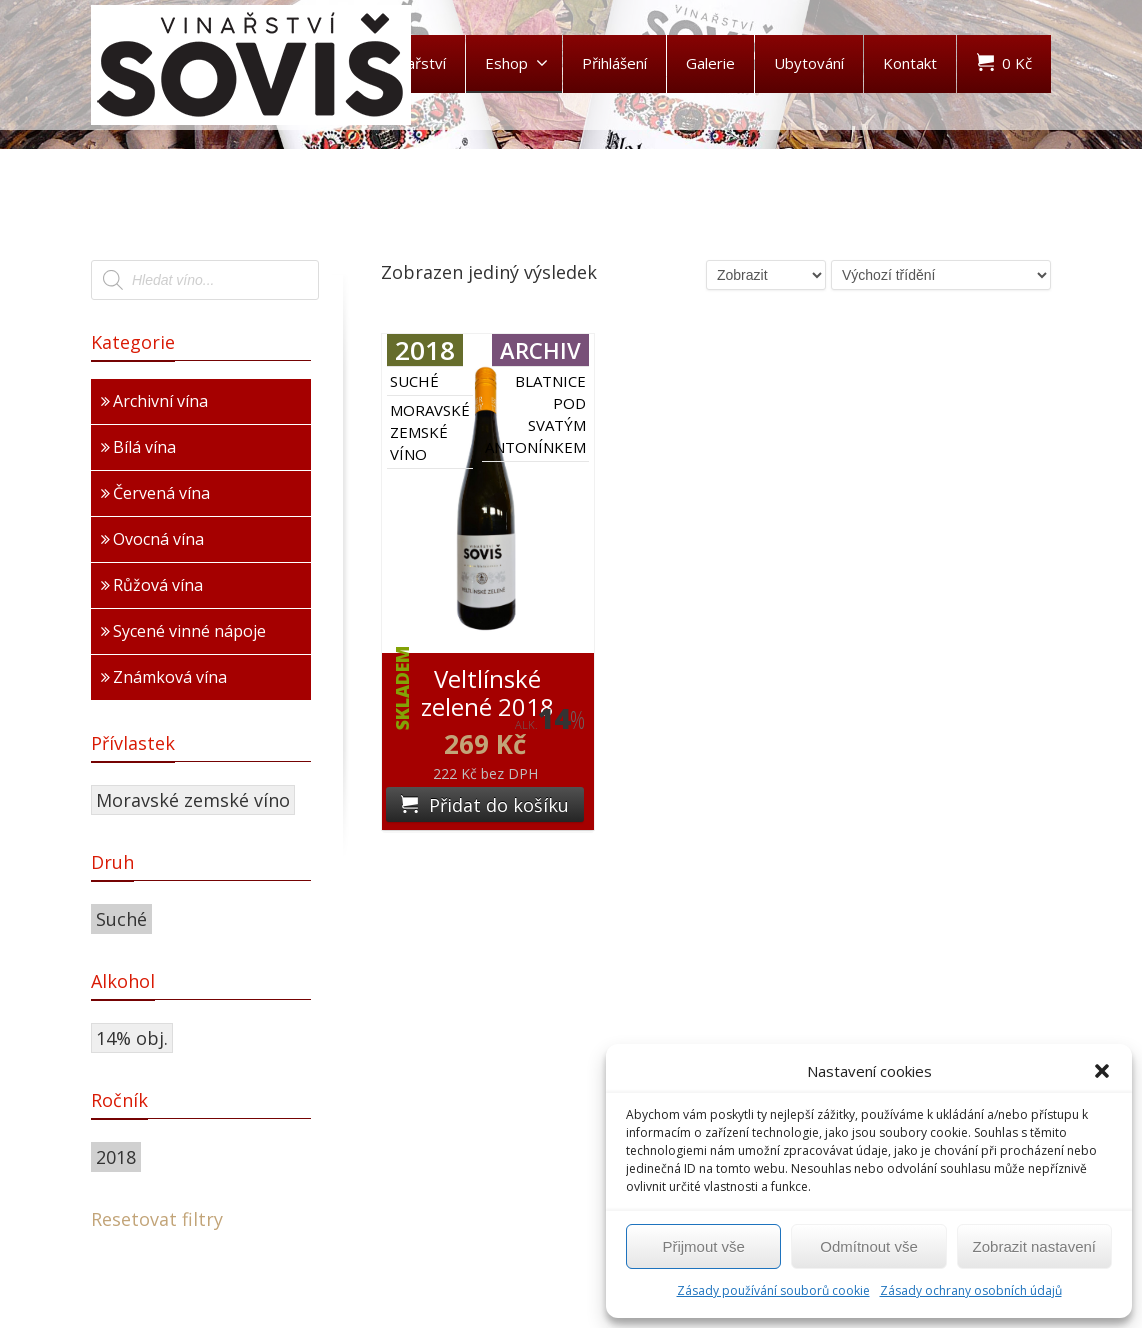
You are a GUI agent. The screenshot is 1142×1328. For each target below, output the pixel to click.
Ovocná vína (158, 539)
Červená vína (161, 493)
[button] (1102, 1071)
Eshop (516, 63)
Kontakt (910, 63)
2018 (116, 1157)
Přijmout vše (703, 1246)
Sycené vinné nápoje (189, 631)
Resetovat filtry (157, 1219)
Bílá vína (144, 447)
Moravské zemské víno (193, 800)
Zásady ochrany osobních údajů (971, 1290)
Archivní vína (160, 401)
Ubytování (809, 63)
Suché (121, 919)
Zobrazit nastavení (1034, 1246)
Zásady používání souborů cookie (773, 1290)
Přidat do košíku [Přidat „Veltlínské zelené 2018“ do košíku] (499, 805)
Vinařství (416, 63)
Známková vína (170, 677)
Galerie (710, 63)
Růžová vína (158, 585)
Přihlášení (614, 63)
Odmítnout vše (869, 1246)
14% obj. (132, 1038)
